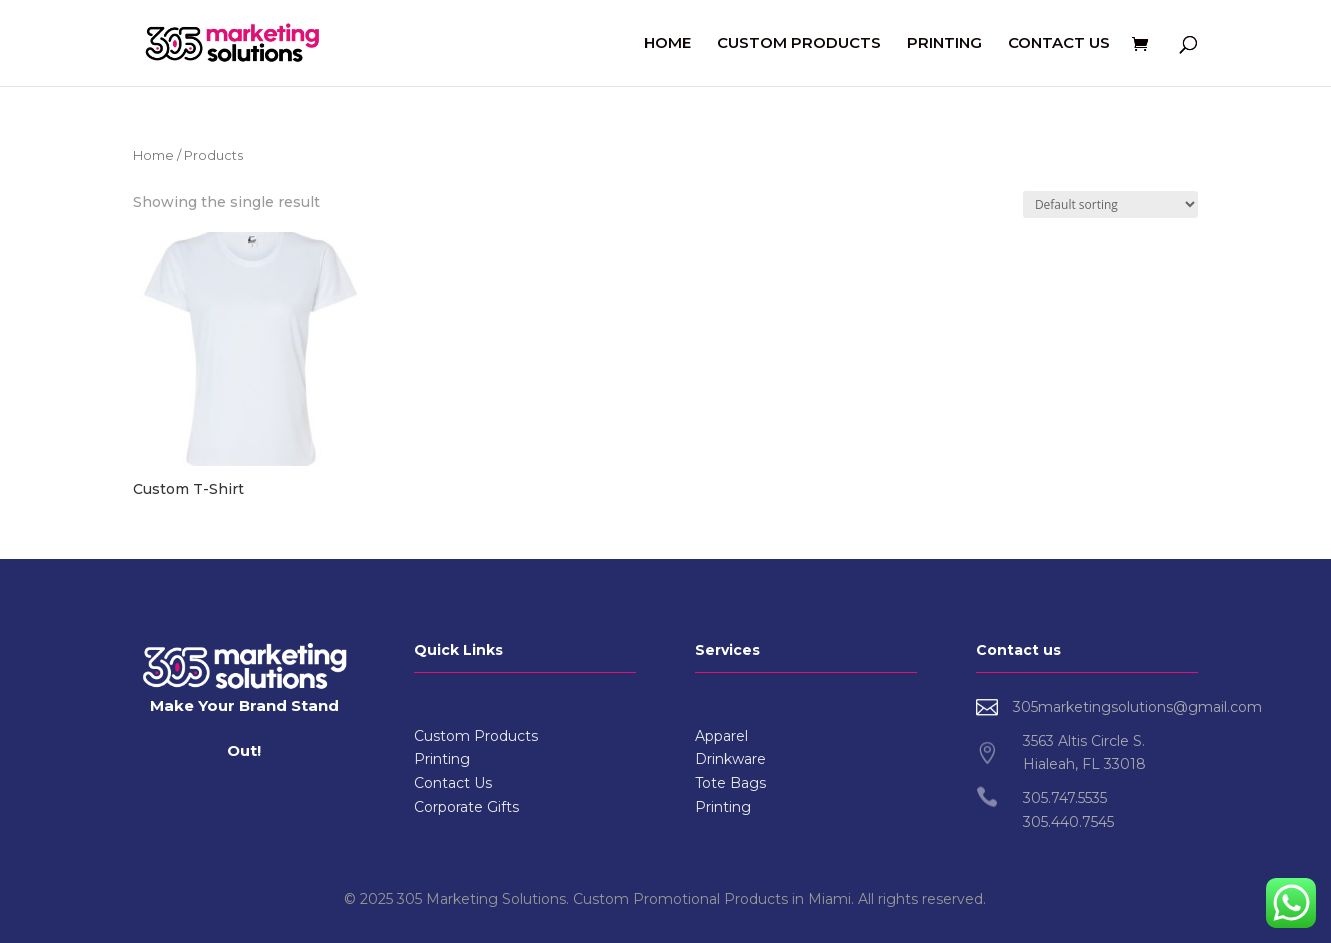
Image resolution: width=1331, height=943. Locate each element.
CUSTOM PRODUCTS (799, 44)
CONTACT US (1059, 44)
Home (153, 155)
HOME (667, 44)
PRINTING (944, 44)
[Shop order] (1110, 204)
